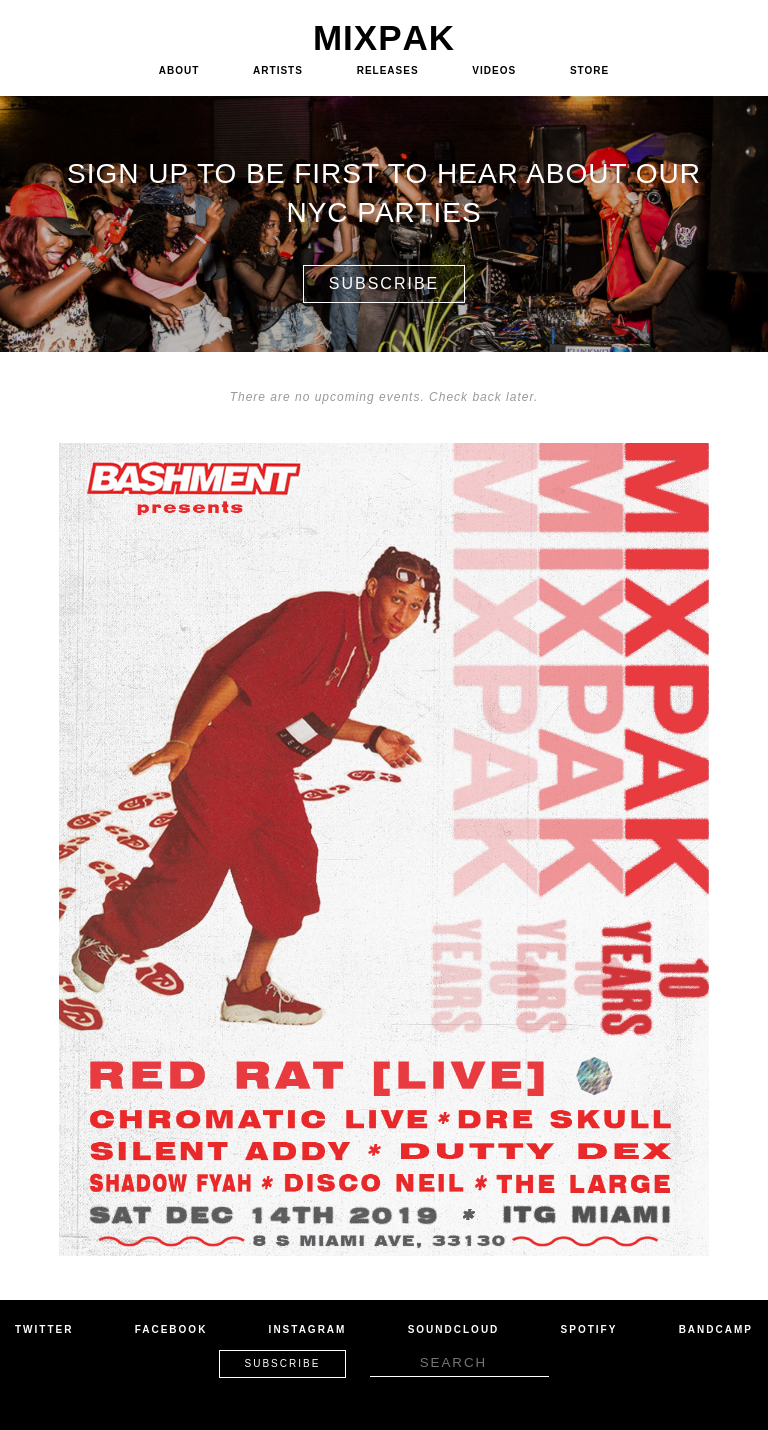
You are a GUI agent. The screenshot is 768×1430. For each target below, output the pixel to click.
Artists (278, 70)
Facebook (171, 1329)
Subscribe (384, 283)
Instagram (308, 1329)
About (179, 70)
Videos (494, 70)
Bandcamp (716, 1329)
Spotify (589, 1329)
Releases (388, 70)
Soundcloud (454, 1329)
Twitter (44, 1329)
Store (589, 70)
